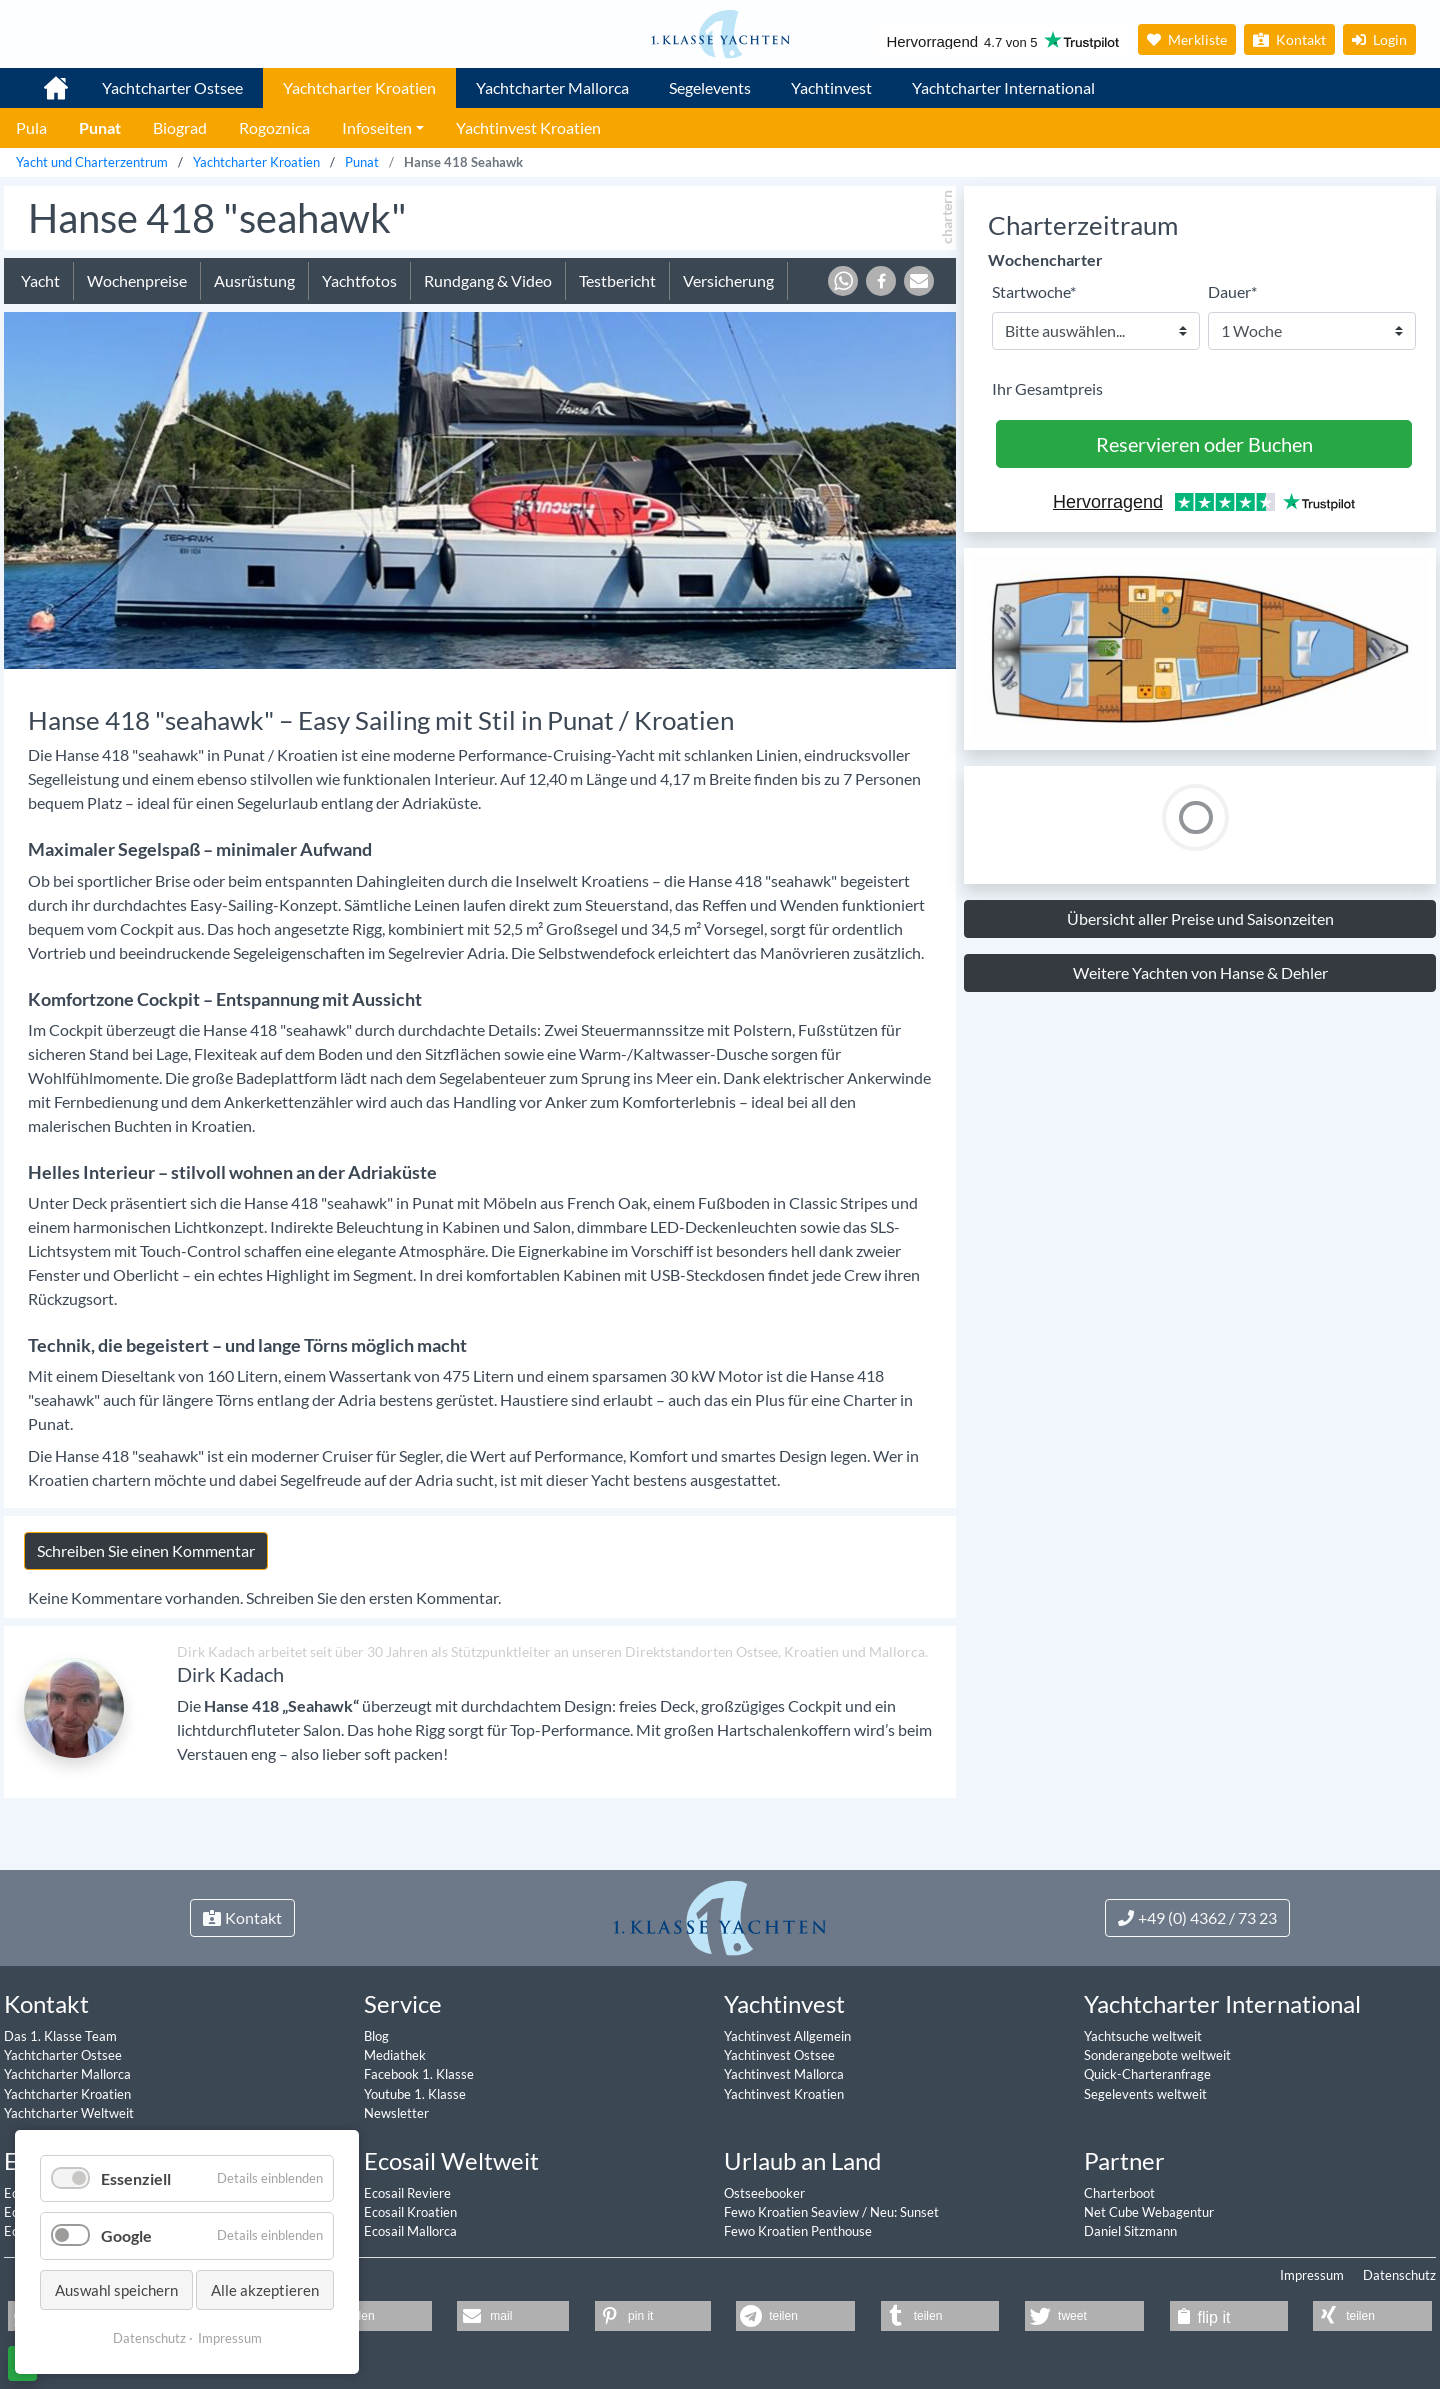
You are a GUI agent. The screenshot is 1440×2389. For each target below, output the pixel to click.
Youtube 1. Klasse (415, 2094)
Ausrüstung (254, 280)
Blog (376, 2036)
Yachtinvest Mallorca (784, 2074)
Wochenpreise (137, 280)
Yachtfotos (359, 280)
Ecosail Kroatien (410, 2212)
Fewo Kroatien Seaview (793, 2212)
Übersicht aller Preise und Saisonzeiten (1200, 918)
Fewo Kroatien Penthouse (798, 2231)
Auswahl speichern (116, 2290)
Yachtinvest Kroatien (784, 2094)
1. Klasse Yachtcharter (44, 80)
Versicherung (728, 280)
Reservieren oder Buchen (1204, 444)
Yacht (40, 280)
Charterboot (1119, 2193)
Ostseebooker (764, 2193)
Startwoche (1034, 290)
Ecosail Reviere (407, 2193)
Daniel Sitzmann (1130, 2231)
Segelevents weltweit (1145, 2094)
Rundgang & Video (488, 280)
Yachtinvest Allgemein (787, 2036)
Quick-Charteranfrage (1147, 2074)
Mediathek (395, 2055)
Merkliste (1187, 39)
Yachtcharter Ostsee (172, 87)
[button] (843, 281)
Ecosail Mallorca (410, 2231)
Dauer (1232, 290)
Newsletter (396, 2113)
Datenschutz (1399, 2275)
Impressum (1312, 2275)
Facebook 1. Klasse (419, 2074)
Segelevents (710, 87)
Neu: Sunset (904, 2212)
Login (1379, 39)
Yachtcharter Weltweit (69, 2113)
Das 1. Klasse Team (60, 2036)
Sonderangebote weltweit (1157, 2055)
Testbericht (617, 280)
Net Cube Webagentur (1149, 2212)
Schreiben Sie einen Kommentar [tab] (146, 1550)
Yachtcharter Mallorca (552, 87)
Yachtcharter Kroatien (359, 87)
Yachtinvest (831, 87)
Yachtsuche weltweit (1143, 2036)
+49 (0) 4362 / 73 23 (1197, 1917)
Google (126, 2235)
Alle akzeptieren (265, 2290)
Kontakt (1289, 39)
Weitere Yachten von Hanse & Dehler (1200, 972)
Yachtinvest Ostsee (779, 2055)
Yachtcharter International (1003, 87)
